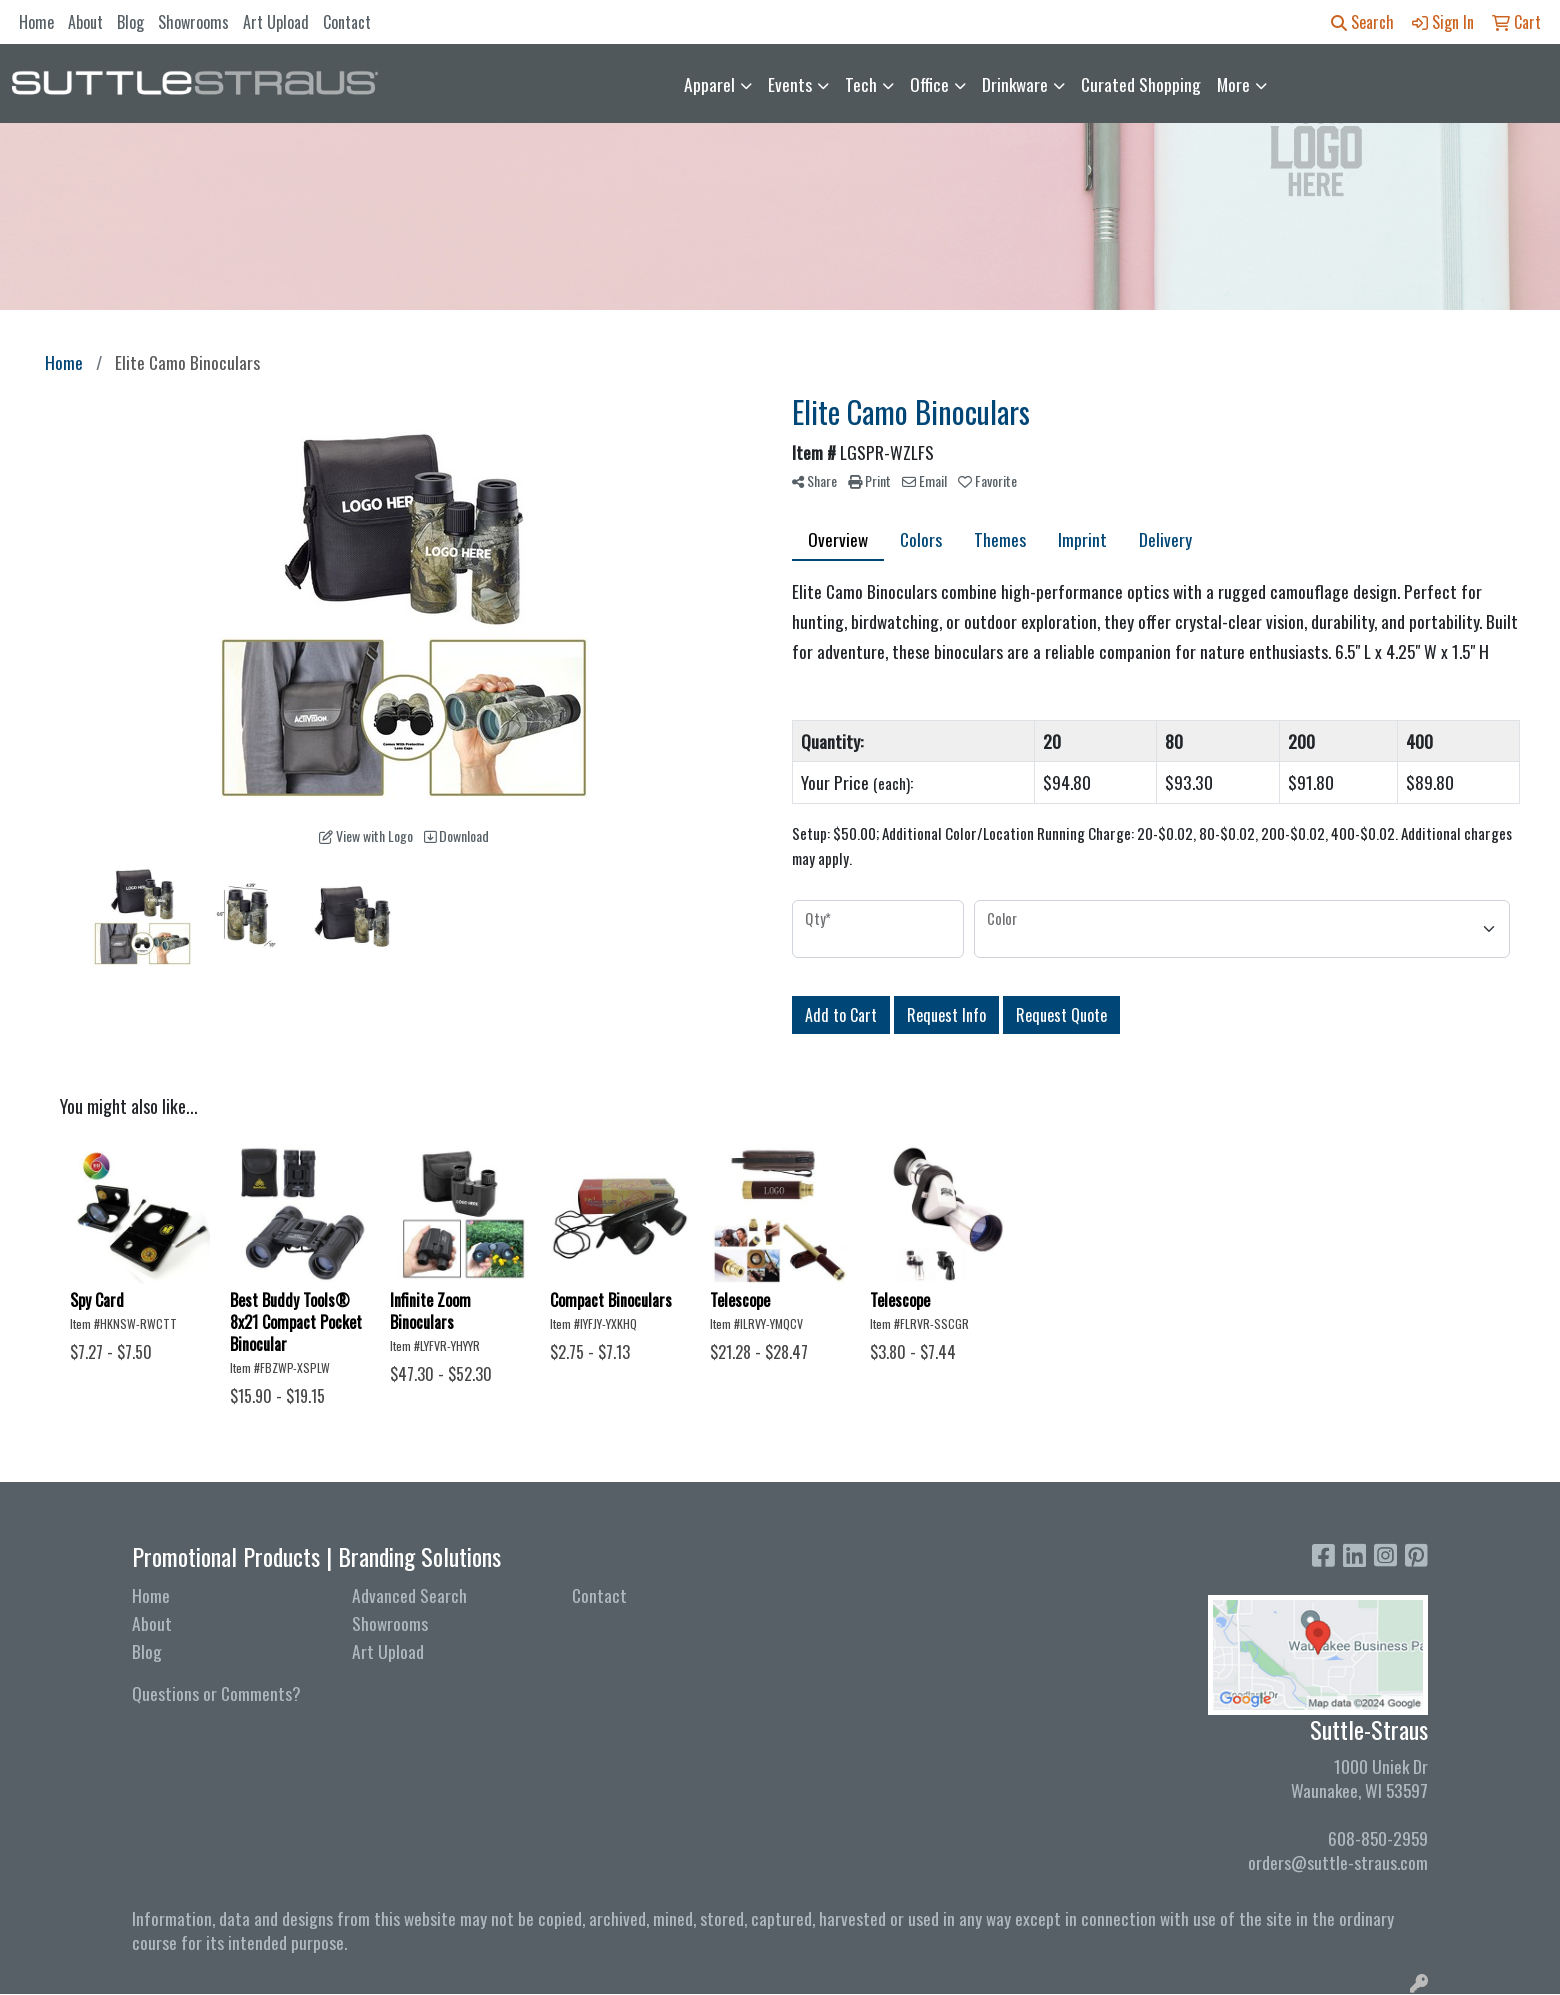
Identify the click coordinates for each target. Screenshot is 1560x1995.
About (85, 22)
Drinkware (1015, 84)
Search (1362, 22)
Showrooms (193, 22)
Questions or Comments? (216, 1693)
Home (36, 22)
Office (929, 84)
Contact (347, 22)
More (1233, 84)
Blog (130, 22)
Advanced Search (409, 1595)
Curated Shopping (1141, 84)
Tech (861, 84)
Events (790, 84)
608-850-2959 (1378, 1838)
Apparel (709, 84)
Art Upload (276, 22)
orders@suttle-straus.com (1338, 1862)
